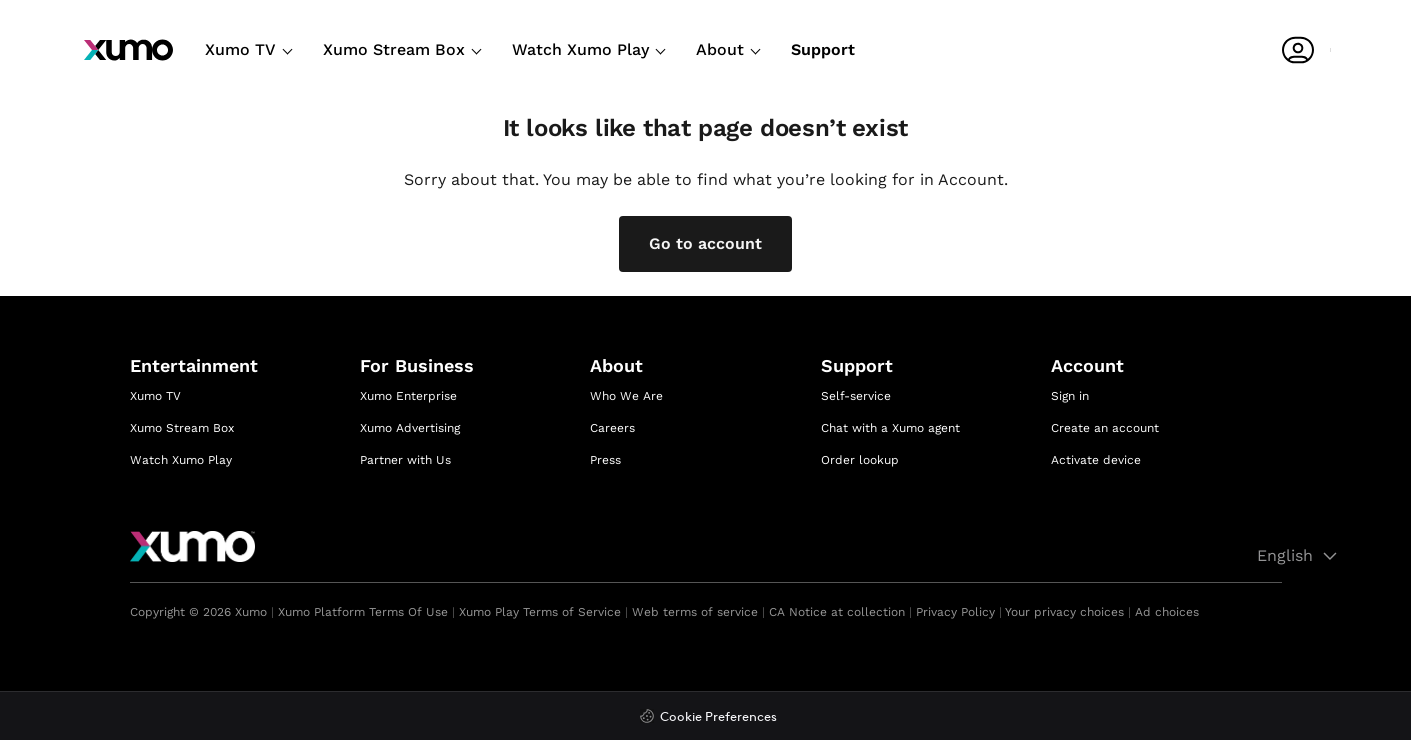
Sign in (1070, 396)
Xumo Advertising (410, 428)
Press (605, 460)
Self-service (856, 396)
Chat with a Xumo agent (890, 428)
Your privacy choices (1064, 612)
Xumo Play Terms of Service (540, 612)
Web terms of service (695, 612)
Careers (612, 428)
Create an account (1105, 428)
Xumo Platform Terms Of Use (363, 612)
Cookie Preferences (718, 717)
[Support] (823, 53)
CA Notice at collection (837, 612)
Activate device (1096, 460)
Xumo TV (248, 49)
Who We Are (626, 396)
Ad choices (1167, 612)
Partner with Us (405, 460)
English (1300, 556)
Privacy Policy (955, 612)
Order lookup (860, 460)
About (728, 49)
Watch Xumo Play (588, 49)
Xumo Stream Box (402, 49)
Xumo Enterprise (408, 396)
